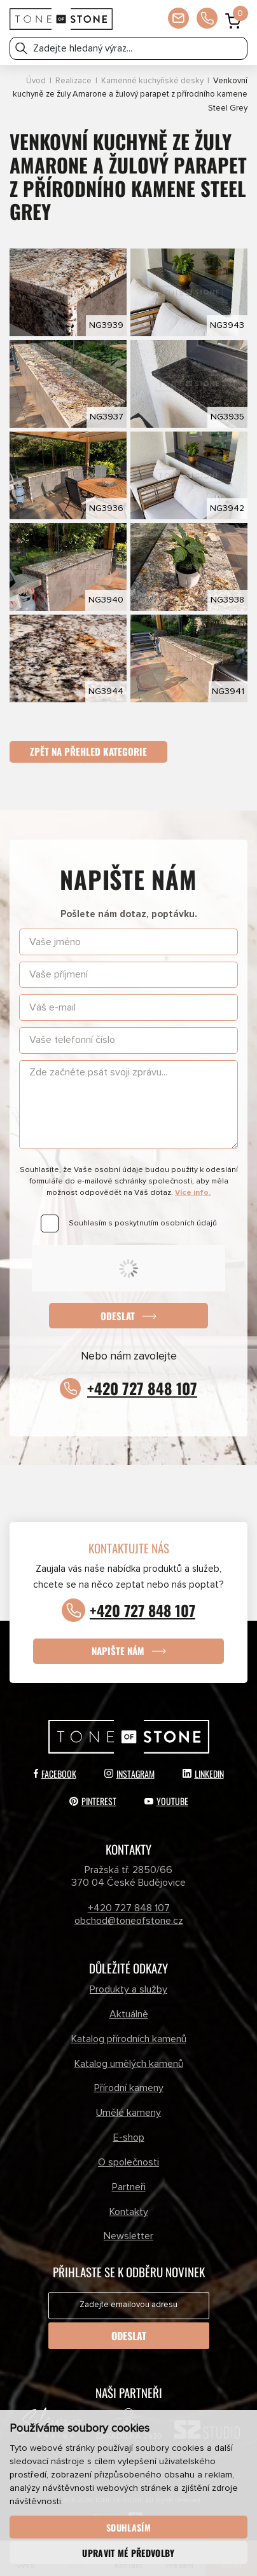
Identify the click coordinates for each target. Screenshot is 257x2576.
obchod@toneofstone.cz (128, 1921)
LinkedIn (203, 1773)
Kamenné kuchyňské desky (152, 81)
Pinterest (92, 1801)
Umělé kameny (128, 2113)
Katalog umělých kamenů (128, 2064)
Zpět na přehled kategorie (88, 751)
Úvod (36, 81)
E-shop (128, 2137)
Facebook (55, 1773)
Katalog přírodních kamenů (128, 2039)
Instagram (129, 1773)
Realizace (73, 81)
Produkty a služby (128, 1989)
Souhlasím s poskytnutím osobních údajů (143, 1223)
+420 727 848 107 (142, 1388)
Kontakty (128, 2212)
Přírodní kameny (128, 2088)
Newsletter (128, 2237)
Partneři (129, 2187)
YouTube (166, 1801)
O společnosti (128, 2162)
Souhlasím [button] (128, 2527)
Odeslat (118, 1316)
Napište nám (118, 1651)
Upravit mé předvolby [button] (128, 2552)
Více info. (193, 1193)
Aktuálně (128, 2014)
